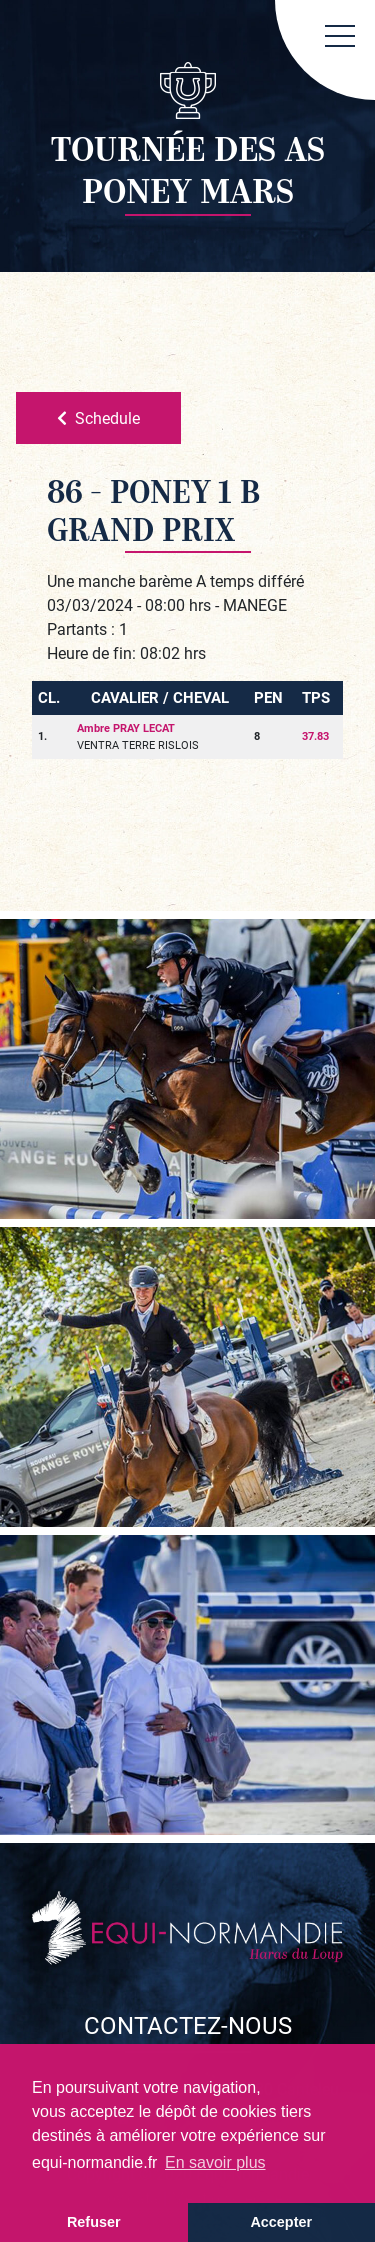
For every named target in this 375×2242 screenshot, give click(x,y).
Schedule (98, 417)
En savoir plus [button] (215, 2162)
